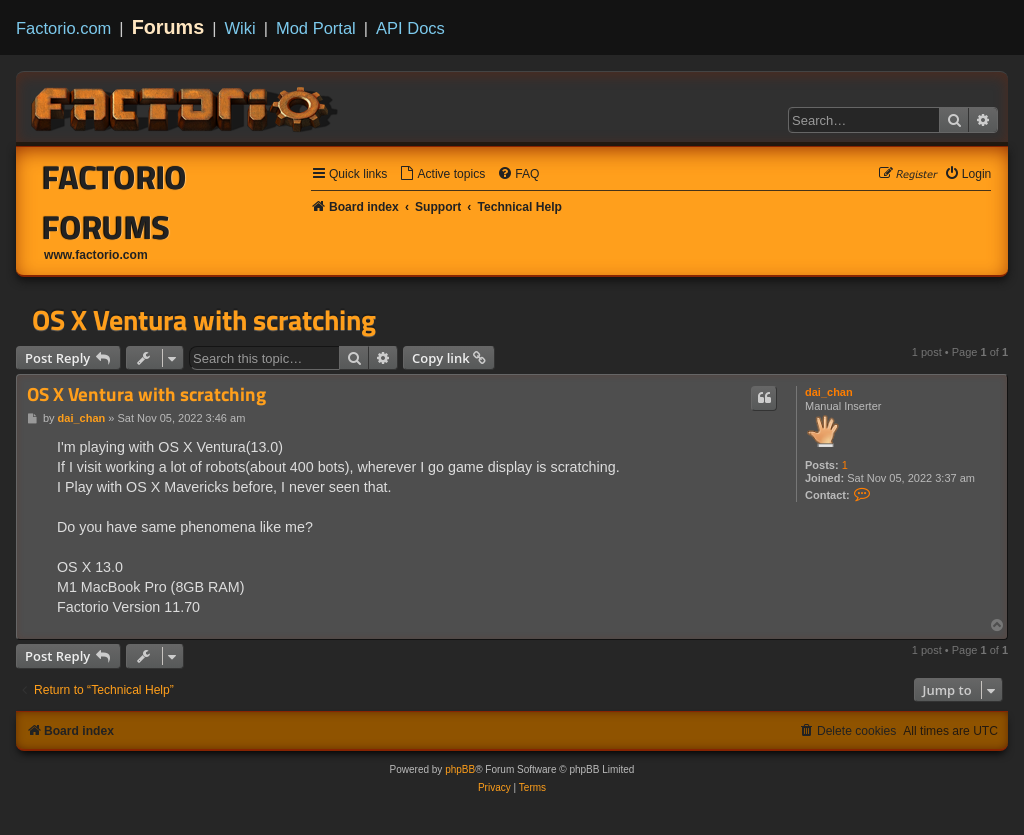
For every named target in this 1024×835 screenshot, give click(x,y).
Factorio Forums (114, 202)
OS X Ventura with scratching (204, 320)
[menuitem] (442, 174)
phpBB (460, 769)
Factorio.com (63, 28)
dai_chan (829, 392)
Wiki (240, 28)
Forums (168, 27)
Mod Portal (316, 28)
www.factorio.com (96, 255)
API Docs (410, 28)
